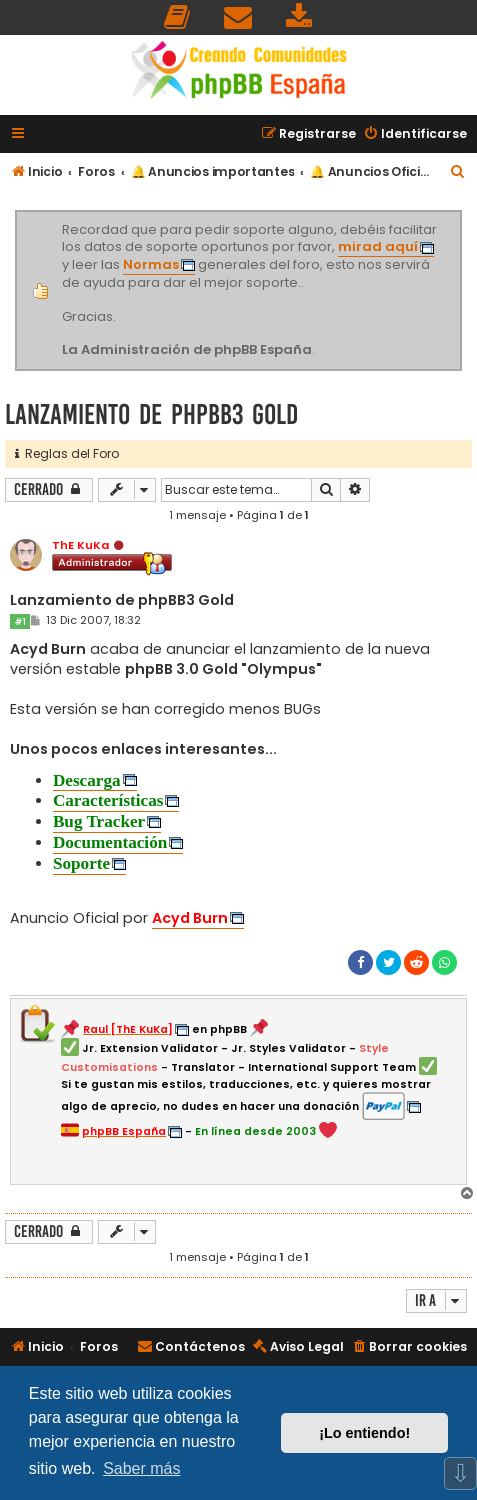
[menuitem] (178, 17)
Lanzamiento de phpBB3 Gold (151, 414)
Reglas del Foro (67, 453)
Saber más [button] (141, 1468)
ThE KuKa (80, 545)
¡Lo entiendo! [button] (364, 1433)
